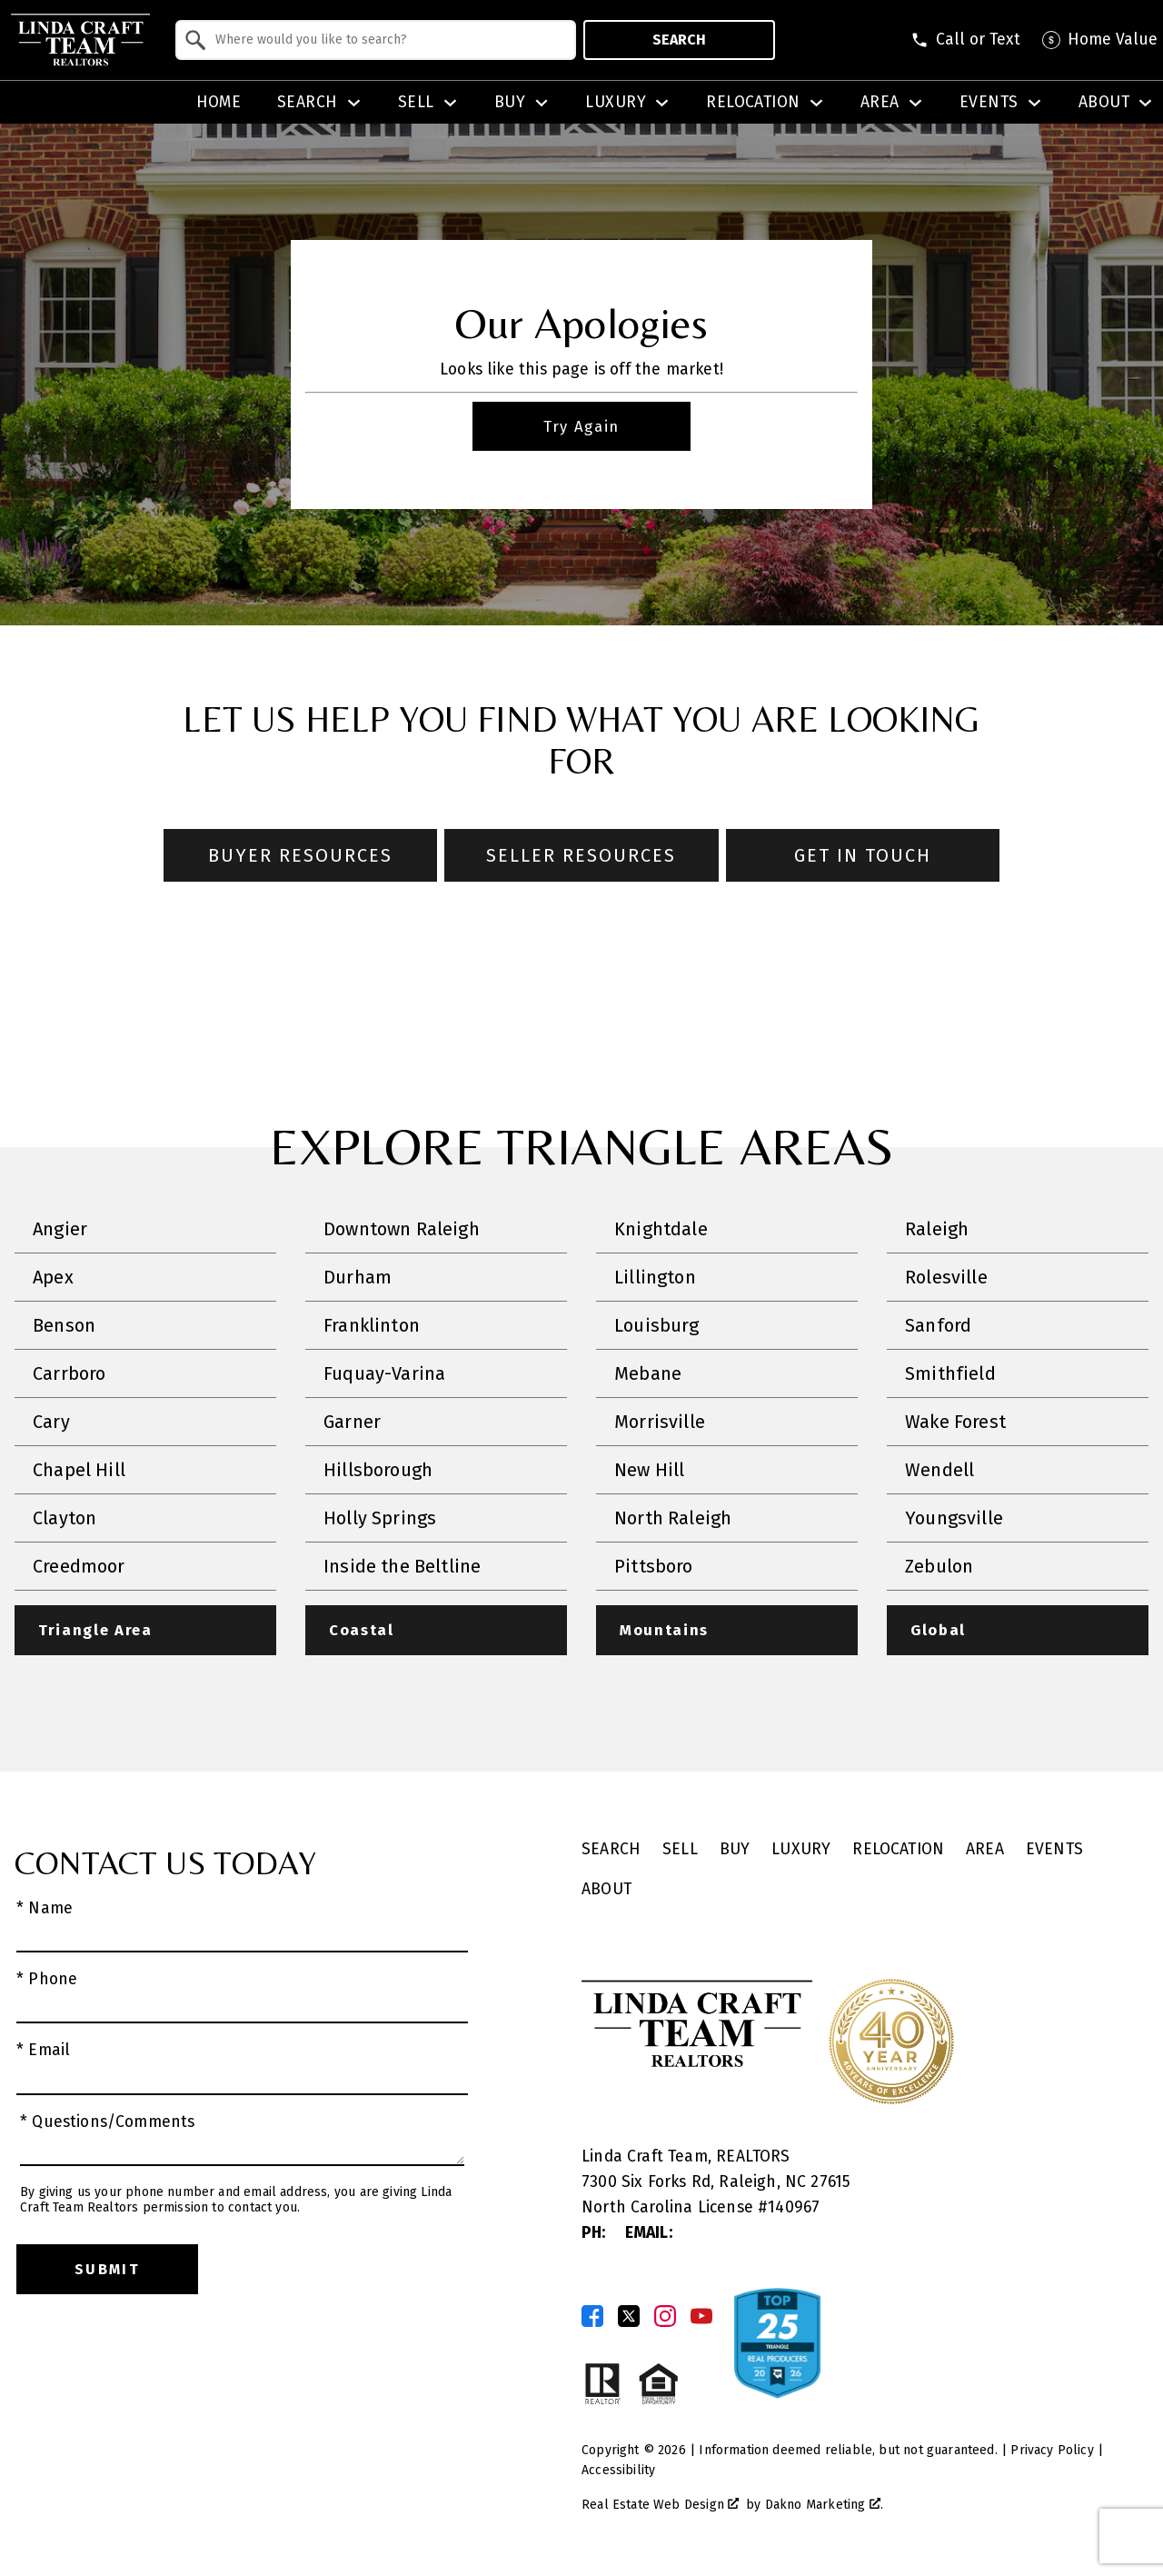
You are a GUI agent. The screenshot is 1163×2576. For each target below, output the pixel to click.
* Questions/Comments (107, 2123)
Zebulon (939, 1567)
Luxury (800, 1851)
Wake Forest (955, 1422)
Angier (60, 1230)
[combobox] (375, 40)
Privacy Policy (1051, 2452)
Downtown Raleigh (401, 1230)
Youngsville (954, 1519)
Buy (735, 1851)
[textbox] (386, 40)
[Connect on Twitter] (629, 2318)
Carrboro (69, 1374)
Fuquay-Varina (384, 1374)
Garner (352, 1422)
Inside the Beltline (402, 1567)
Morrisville (659, 1422)
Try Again (581, 426)
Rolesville (946, 1278)
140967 (794, 2209)
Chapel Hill (79, 1471)
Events (1054, 1851)
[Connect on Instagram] (665, 2318)
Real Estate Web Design (660, 2506)
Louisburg (657, 1326)
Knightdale (661, 1230)
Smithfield (950, 1374)
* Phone (46, 1981)
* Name (44, 1910)
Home (219, 103)
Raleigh (937, 1230)
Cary (51, 1422)
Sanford (938, 1326)
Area (985, 1851)
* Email (43, 2052)
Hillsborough (377, 1471)
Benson (64, 1326)
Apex (53, 1278)
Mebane (647, 1374)
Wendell (939, 1471)
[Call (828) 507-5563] (965, 40)
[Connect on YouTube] (701, 2318)
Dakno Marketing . (824, 2506)
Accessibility (618, 2472)
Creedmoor (79, 1567)
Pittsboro (653, 1567)
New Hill (649, 1471)
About (606, 1891)
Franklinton (371, 1326)
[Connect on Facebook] (592, 2318)
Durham (357, 1278)
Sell (680, 1851)
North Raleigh (672, 1519)
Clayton (64, 1519)
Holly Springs (379, 1519)
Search (679, 39)
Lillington (655, 1278)
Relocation (898, 1851)
